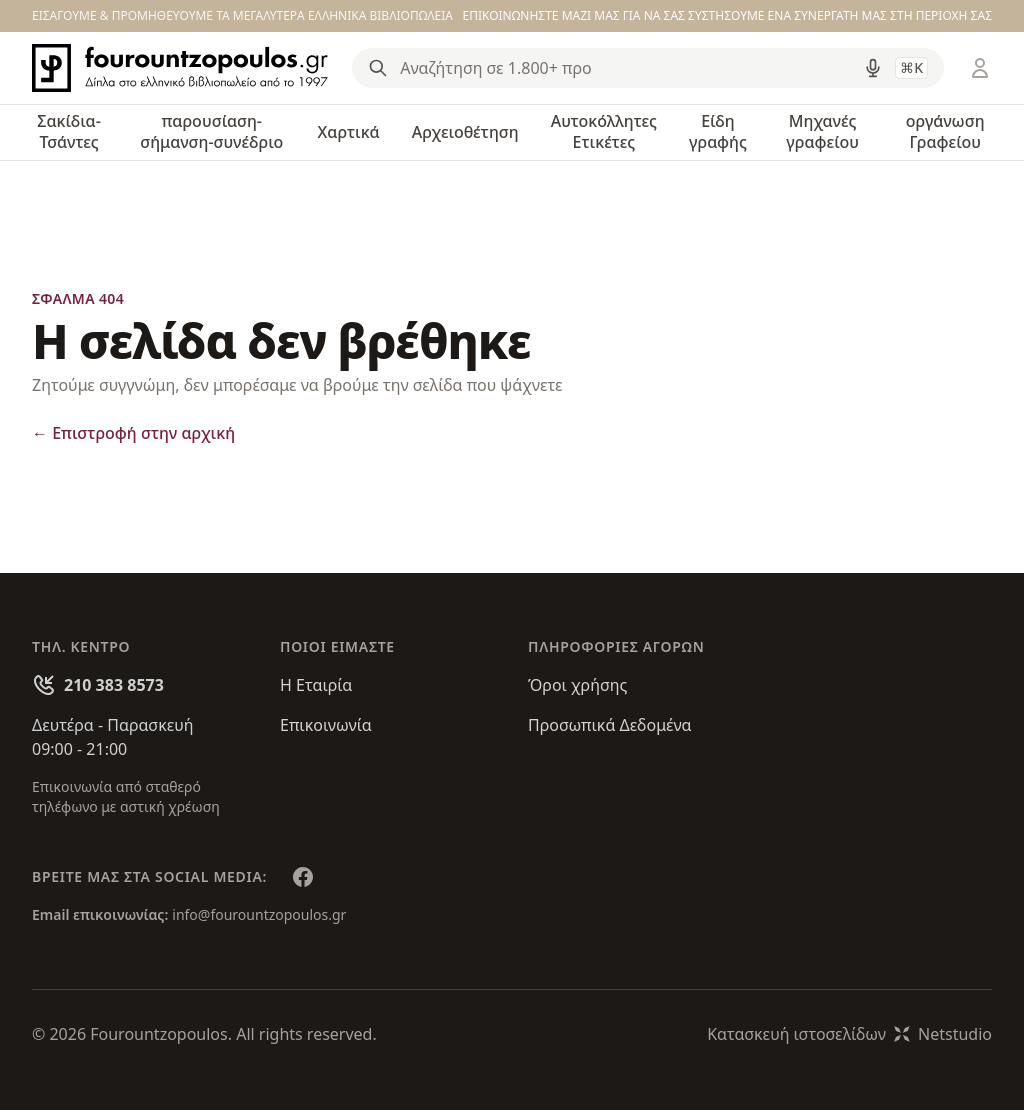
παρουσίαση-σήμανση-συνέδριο (211, 131)
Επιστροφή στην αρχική (133, 433)
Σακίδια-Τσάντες (69, 131)
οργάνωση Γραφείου (945, 131)
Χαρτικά (349, 132)
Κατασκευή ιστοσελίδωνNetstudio (849, 1034)
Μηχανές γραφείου (822, 131)
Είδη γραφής (718, 131)
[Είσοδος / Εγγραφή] (980, 68)
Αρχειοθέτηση (465, 132)
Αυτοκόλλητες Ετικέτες (604, 131)
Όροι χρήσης (577, 685)
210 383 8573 (114, 685)
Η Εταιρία (316, 685)
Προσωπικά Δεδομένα (610, 725)
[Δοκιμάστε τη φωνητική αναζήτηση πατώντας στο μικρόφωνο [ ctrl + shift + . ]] (873, 68)
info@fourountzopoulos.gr (259, 914)
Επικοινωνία (326, 725)
